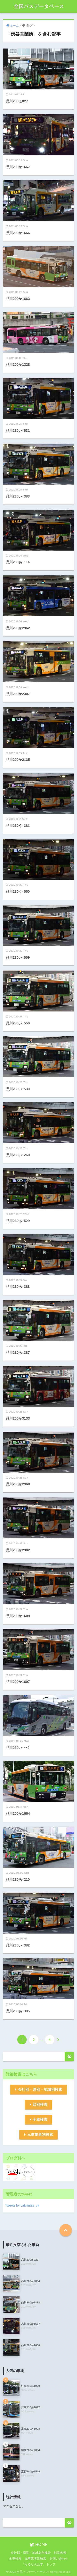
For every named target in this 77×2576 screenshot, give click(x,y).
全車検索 (40, 2120)
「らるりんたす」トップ (38, 2564)
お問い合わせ (58, 2558)
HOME (38, 2544)
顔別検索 (40, 2105)
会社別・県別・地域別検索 (40, 2090)
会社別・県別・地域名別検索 (31, 2552)
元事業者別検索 (40, 2135)
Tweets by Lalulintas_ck (22, 2205)
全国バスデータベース (39, 6)
